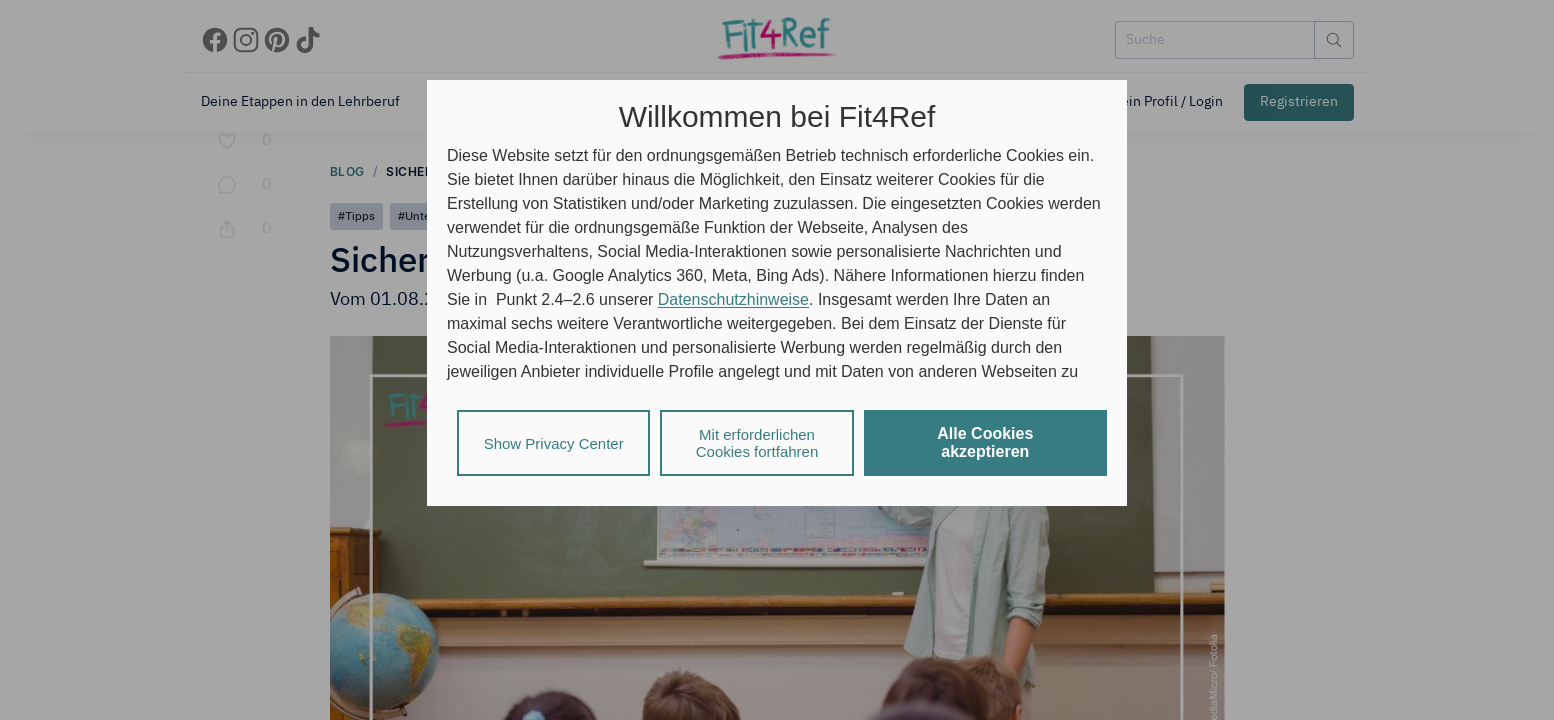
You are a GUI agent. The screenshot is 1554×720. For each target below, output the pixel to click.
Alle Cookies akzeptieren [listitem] (985, 442)
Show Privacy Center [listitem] (554, 443)
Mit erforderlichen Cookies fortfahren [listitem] (757, 443)
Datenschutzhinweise (733, 299)
